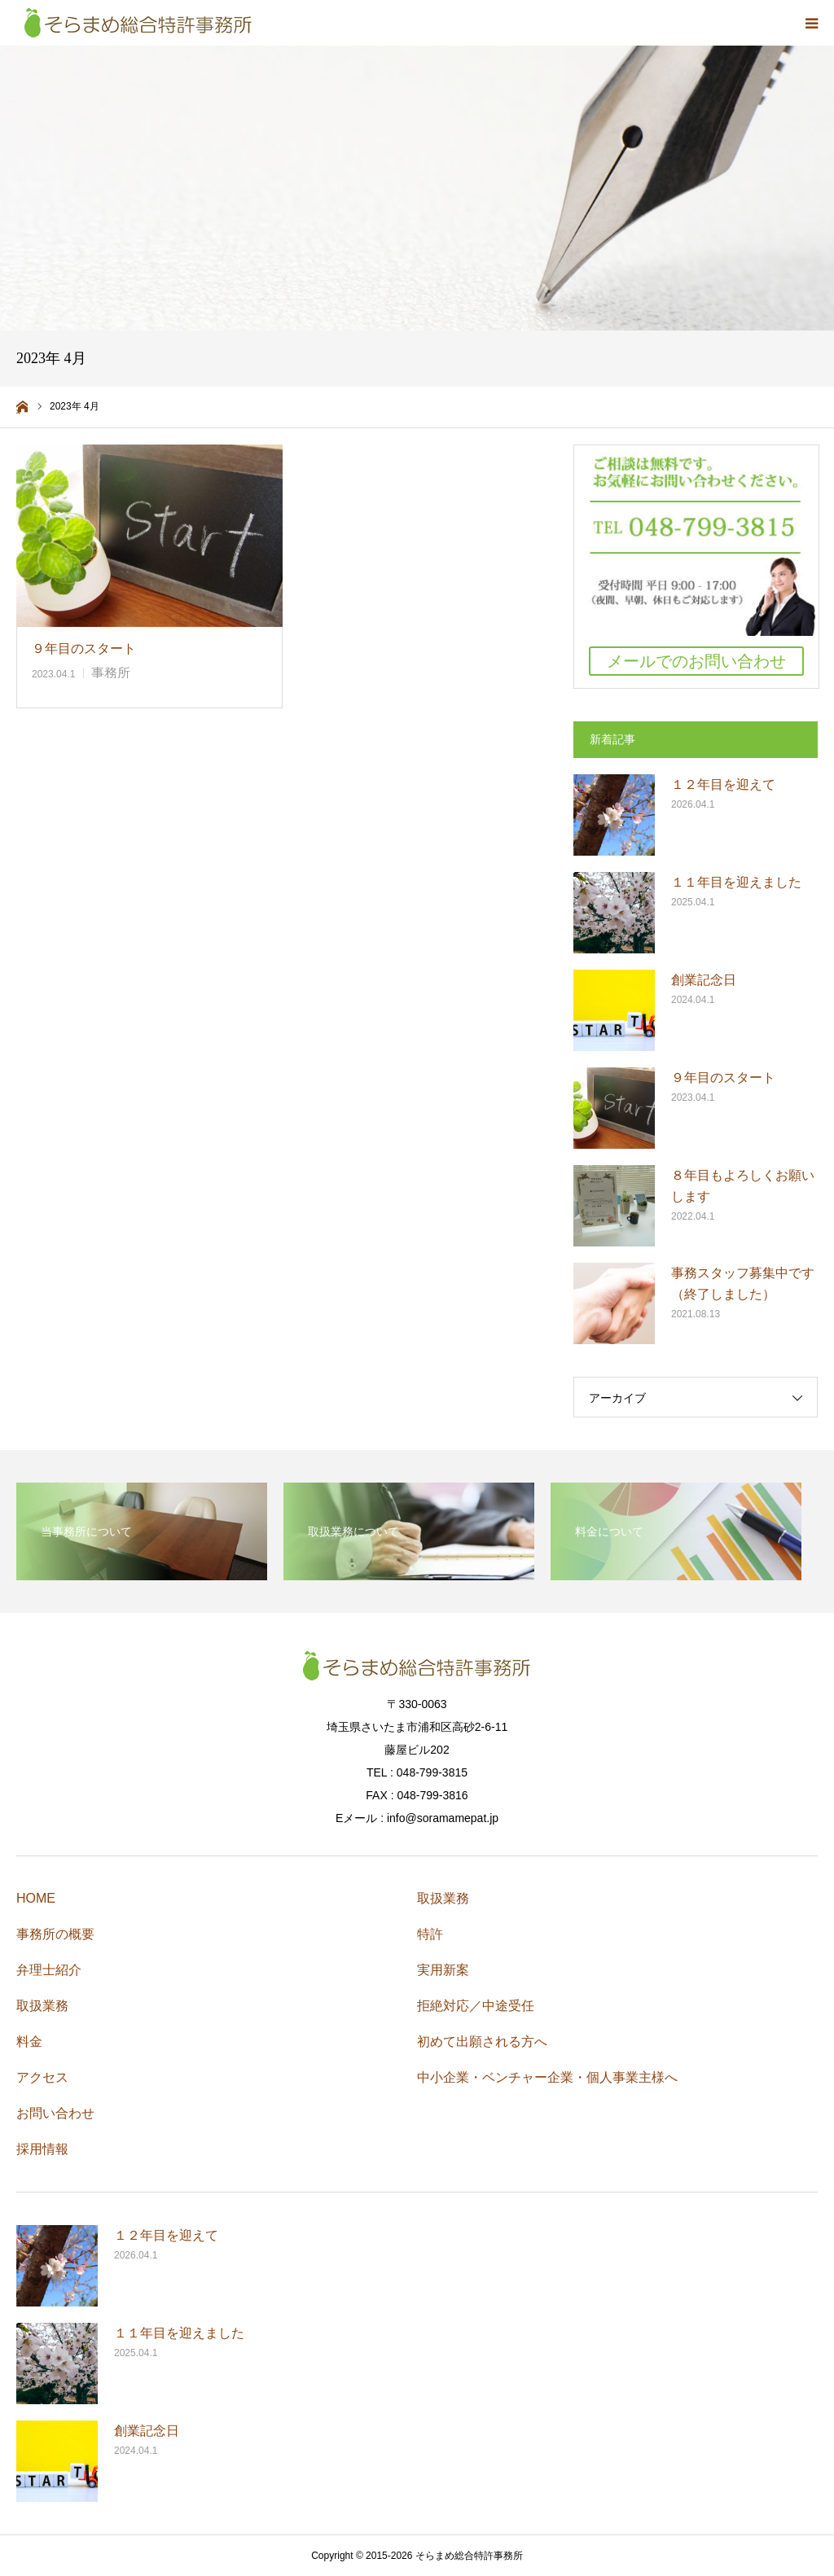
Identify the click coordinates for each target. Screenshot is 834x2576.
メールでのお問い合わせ (696, 661)
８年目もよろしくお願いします (742, 1185)
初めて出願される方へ (482, 2041)
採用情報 (42, 2149)
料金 (29, 2041)
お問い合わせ (55, 2113)
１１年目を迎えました (736, 882)
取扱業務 (42, 2006)
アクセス (42, 2077)
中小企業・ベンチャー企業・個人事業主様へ (547, 2077)
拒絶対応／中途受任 (475, 2006)
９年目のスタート (84, 648)
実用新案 (443, 1970)
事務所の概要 (55, 1934)
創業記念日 (703, 980)
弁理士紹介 (48, 1970)
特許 (430, 1934)
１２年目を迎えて (723, 784)
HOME (35, 1898)
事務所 (110, 673)
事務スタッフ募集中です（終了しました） (742, 1283)
